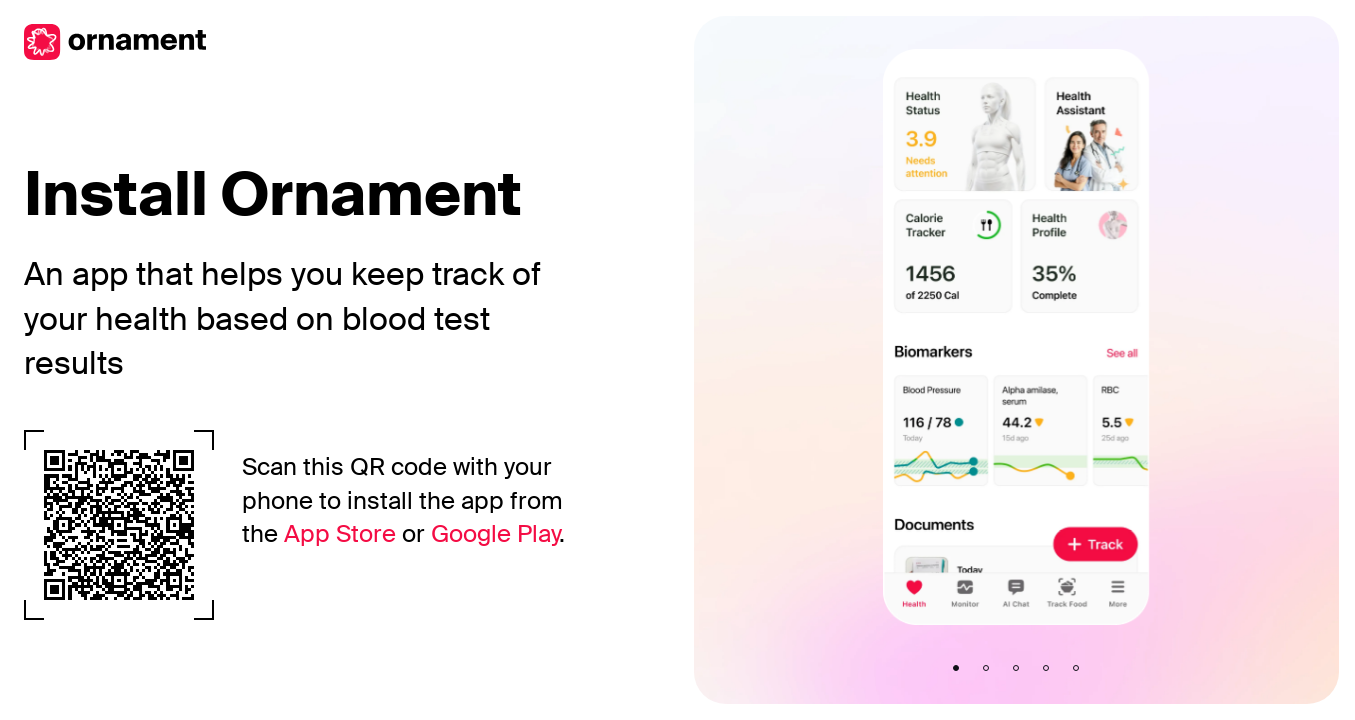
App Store (340, 533)
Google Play (495, 533)
